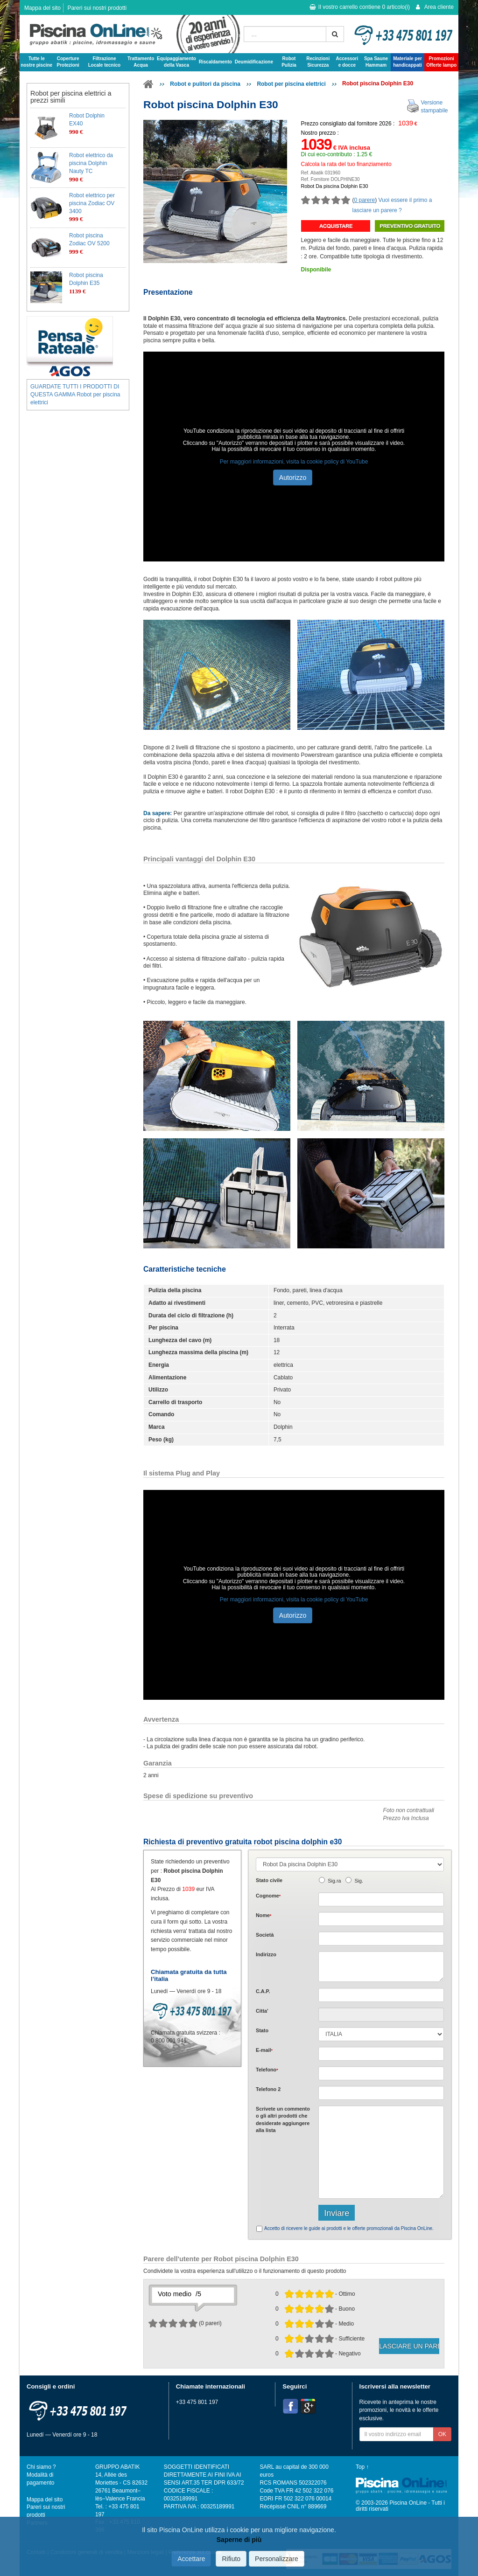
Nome (263, 1915)
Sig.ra (334, 1881)
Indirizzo (266, 1954)
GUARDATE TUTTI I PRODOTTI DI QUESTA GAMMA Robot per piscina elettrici (75, 394)
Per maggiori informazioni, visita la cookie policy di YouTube (294, 461)
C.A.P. (263, 1991)
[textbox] (381, 1995)
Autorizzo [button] (292, 477)
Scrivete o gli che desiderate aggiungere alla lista (283, 2119)
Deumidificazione (254, 61)
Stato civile (269, 1880)
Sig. (358, 1881)
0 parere (364, 200)
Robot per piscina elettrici (291, 84)
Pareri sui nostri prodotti (97, 8)
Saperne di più (239, 2539)
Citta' (262, 2011)
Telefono (267, 2069)
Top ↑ (362, 2467)
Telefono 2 (268, 2089)
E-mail (264, 2050)
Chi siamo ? (41, 2467)
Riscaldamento (215, 61)
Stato (262, 2030)
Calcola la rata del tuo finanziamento (346, 164)
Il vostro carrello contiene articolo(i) (359, 7)
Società (265, 1935)
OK (442, 2434)
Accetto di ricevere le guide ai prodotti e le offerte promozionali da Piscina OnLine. (349, 2228)
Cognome (268, 1895)
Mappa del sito (42, 8)
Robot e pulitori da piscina (205, 84)
